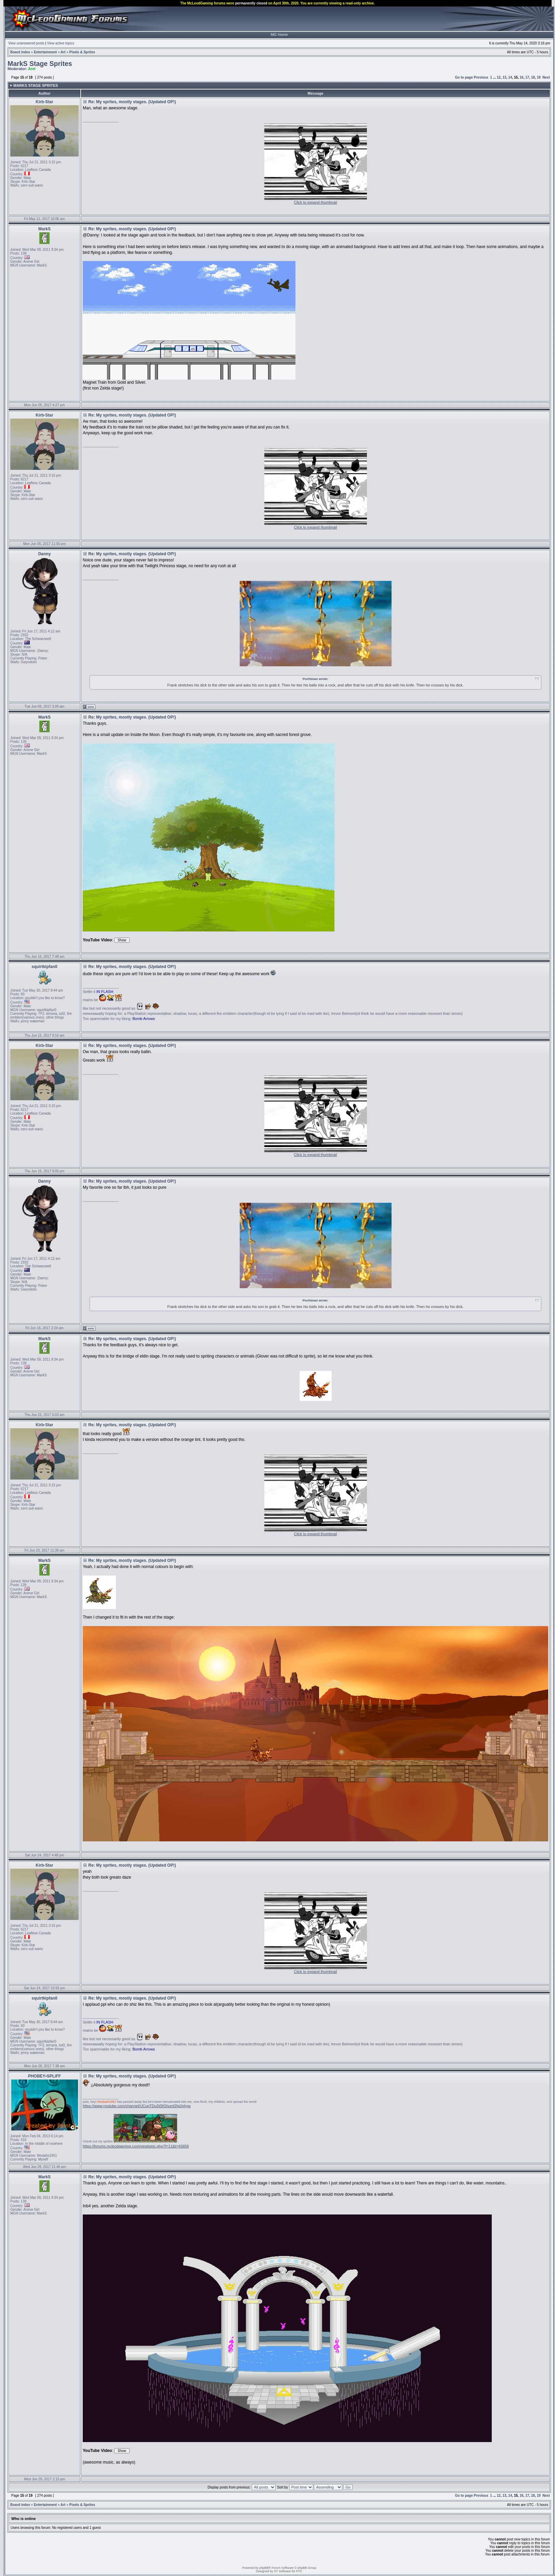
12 (499, 77)
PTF (299, 2571)
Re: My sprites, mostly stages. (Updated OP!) (132, 101)
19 (539, 77)
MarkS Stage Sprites (40, 63)
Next (546, 77)
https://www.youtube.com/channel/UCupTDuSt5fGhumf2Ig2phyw (137, 2106)
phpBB (263, 2568)
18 (533, 77)
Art (63, 52)
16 (522, 77)
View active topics (60, 43)
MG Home (279, 34)
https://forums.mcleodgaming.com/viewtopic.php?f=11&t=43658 (136, 2146)
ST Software (282, 2571)
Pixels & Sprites (82, 52)
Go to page (464, 77)
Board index (20, 52)
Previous (481, 77)
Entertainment (45, 52)
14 (510, 77)
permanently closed (251, 3)
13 (504, 77)
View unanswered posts (26, 43)
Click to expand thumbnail (315, 202)
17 (527, 77)
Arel (31, 69)
